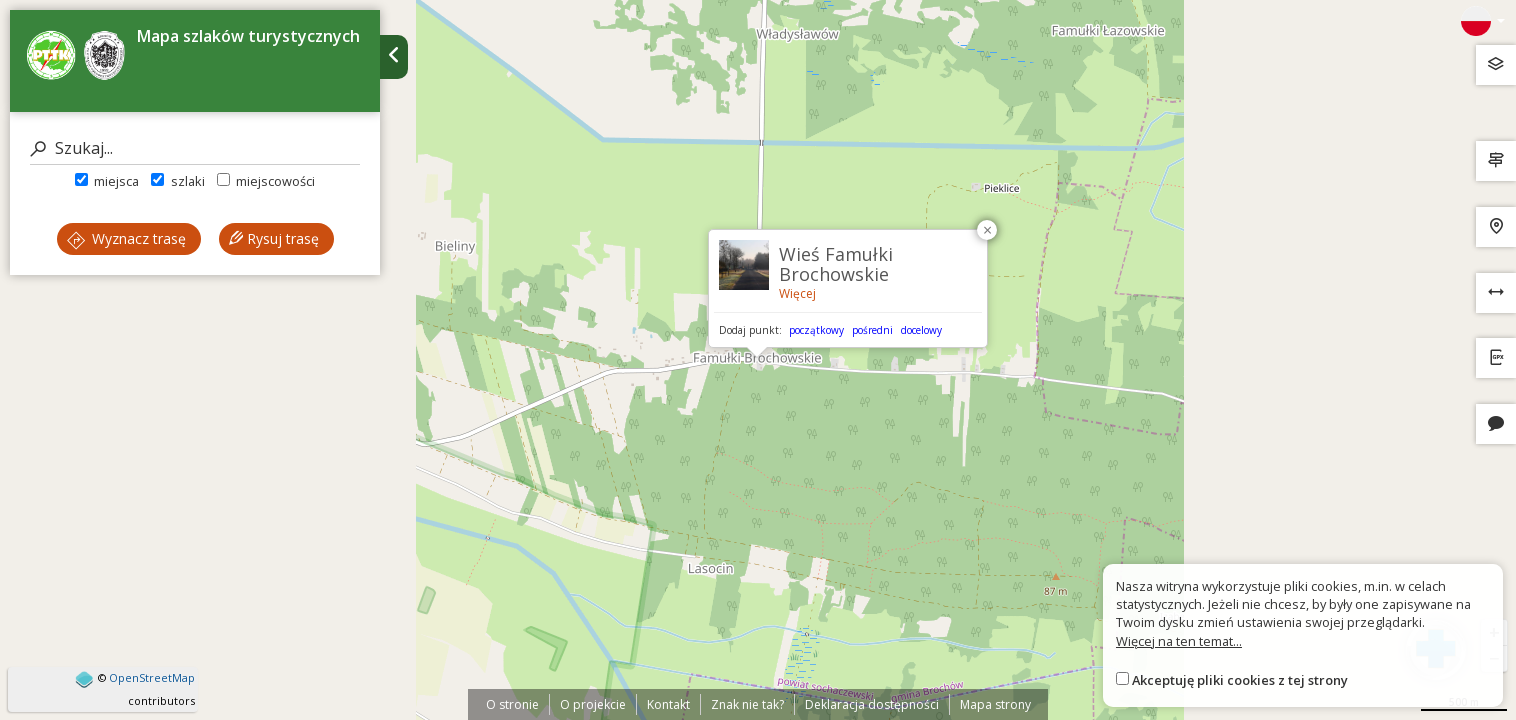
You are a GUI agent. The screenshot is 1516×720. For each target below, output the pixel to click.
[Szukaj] (195, 148)
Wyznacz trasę (126, 238)
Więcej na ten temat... (1179, 641)
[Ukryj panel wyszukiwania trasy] (394, 57)
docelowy (921, 330)
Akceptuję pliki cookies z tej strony (1240, 680)
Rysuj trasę (274, 238)
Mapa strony (995, 704)
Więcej (797, 293)
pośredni (872, 330)
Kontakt (668, 704)
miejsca (107, 181)
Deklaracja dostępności (872, 704)
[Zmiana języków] (1483, 21)
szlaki (177, 181)
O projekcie (593, 704)
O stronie (512, 704)
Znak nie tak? (747, 704)
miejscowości (266, 181)
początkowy (816, 330)
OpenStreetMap (152, 677)
